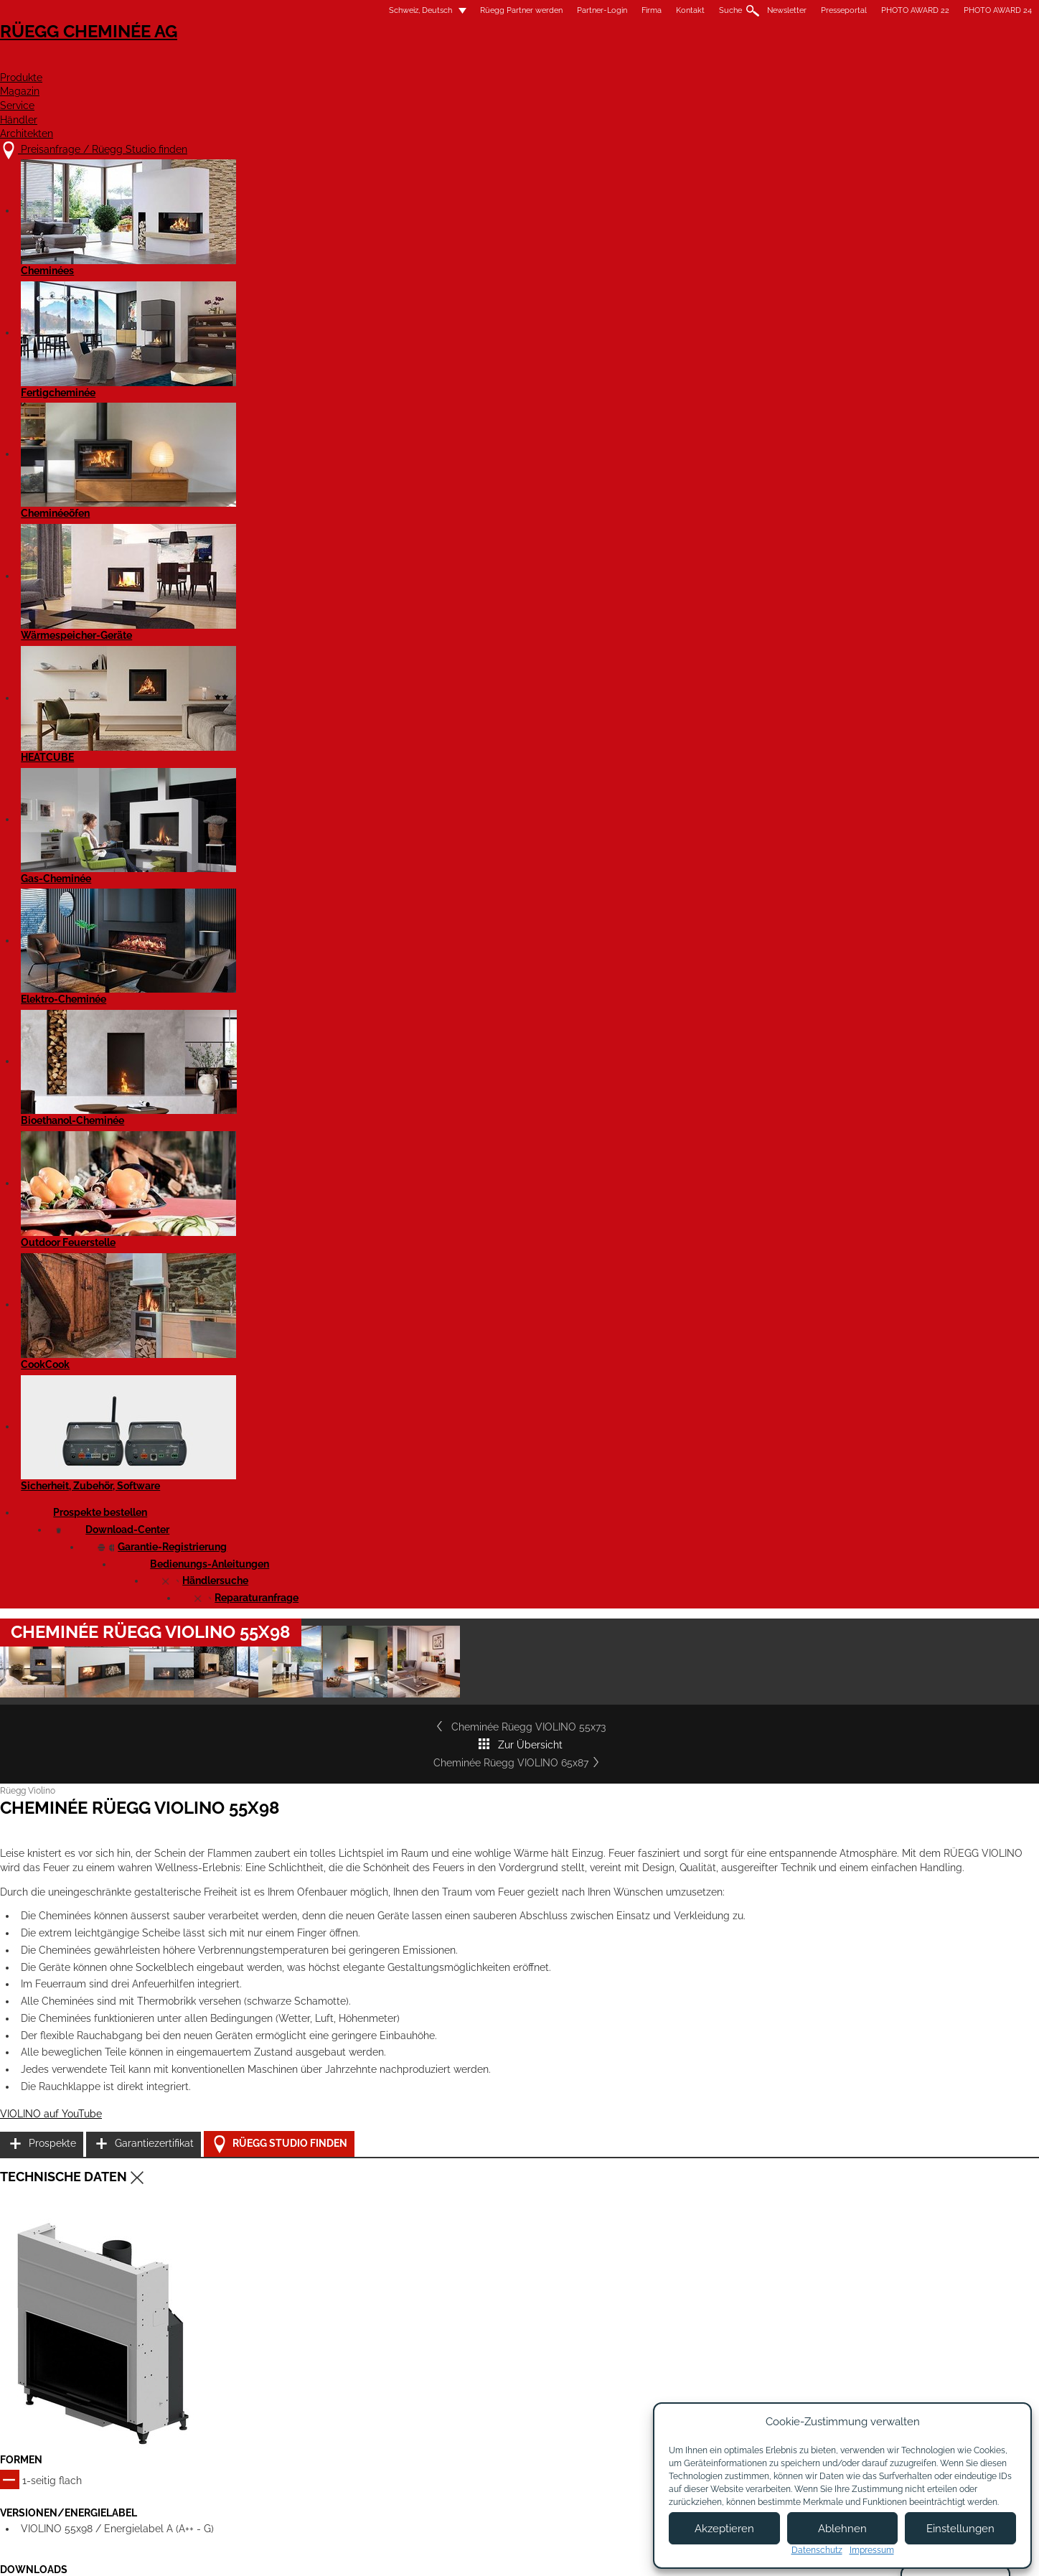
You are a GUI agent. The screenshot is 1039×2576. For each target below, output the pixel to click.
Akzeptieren (724, 2528)
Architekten (816, 62)
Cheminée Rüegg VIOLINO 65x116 (516, 2129)
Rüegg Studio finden (781, 1065)
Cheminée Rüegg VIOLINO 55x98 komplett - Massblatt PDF (332, 1367)
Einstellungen (960, 2528)
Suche (548, 10)
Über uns (477, 2378)
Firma (469, 10)
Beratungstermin (495, 2434)
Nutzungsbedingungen (547, 2552)
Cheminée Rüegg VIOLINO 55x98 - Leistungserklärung (323, 1282)
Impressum (456, 2552)
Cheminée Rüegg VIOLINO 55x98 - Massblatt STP (313, 1465)
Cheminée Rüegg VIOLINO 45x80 (513, 1838)
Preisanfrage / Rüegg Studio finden (301, 2363)
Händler (719, 62)
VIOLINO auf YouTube (233, 1073)
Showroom (481, 2420)
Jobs (467, 2391)
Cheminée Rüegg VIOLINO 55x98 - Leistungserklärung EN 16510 (342, 1317)
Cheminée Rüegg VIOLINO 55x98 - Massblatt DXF (314, 1415)
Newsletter (604, 10)
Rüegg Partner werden (339, 10)
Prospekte (747, 992)
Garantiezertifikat (763, 1028)
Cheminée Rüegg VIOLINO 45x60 (283, 1838)
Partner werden (617, 2384)
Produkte (472, 62)
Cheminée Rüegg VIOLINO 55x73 (273, 567)
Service (639, 62)
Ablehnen (842, 2528)
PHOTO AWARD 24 (815, 10)
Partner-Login (420, 10)
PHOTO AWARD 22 (733, 10)
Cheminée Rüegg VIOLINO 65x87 (765, 567)
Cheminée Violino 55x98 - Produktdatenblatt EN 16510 (321, 1514)
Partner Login (617, 2417)
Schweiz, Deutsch (229, 10)
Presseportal (662, 10)
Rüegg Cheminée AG (254, 53)
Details (215, 1976)
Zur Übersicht (519, 567)
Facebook (848, 2359)
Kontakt (508, 10)
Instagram (848, 2384)
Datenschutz (816, 2550)
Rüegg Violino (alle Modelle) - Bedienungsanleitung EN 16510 (335, 1563)
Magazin (559, 62)
